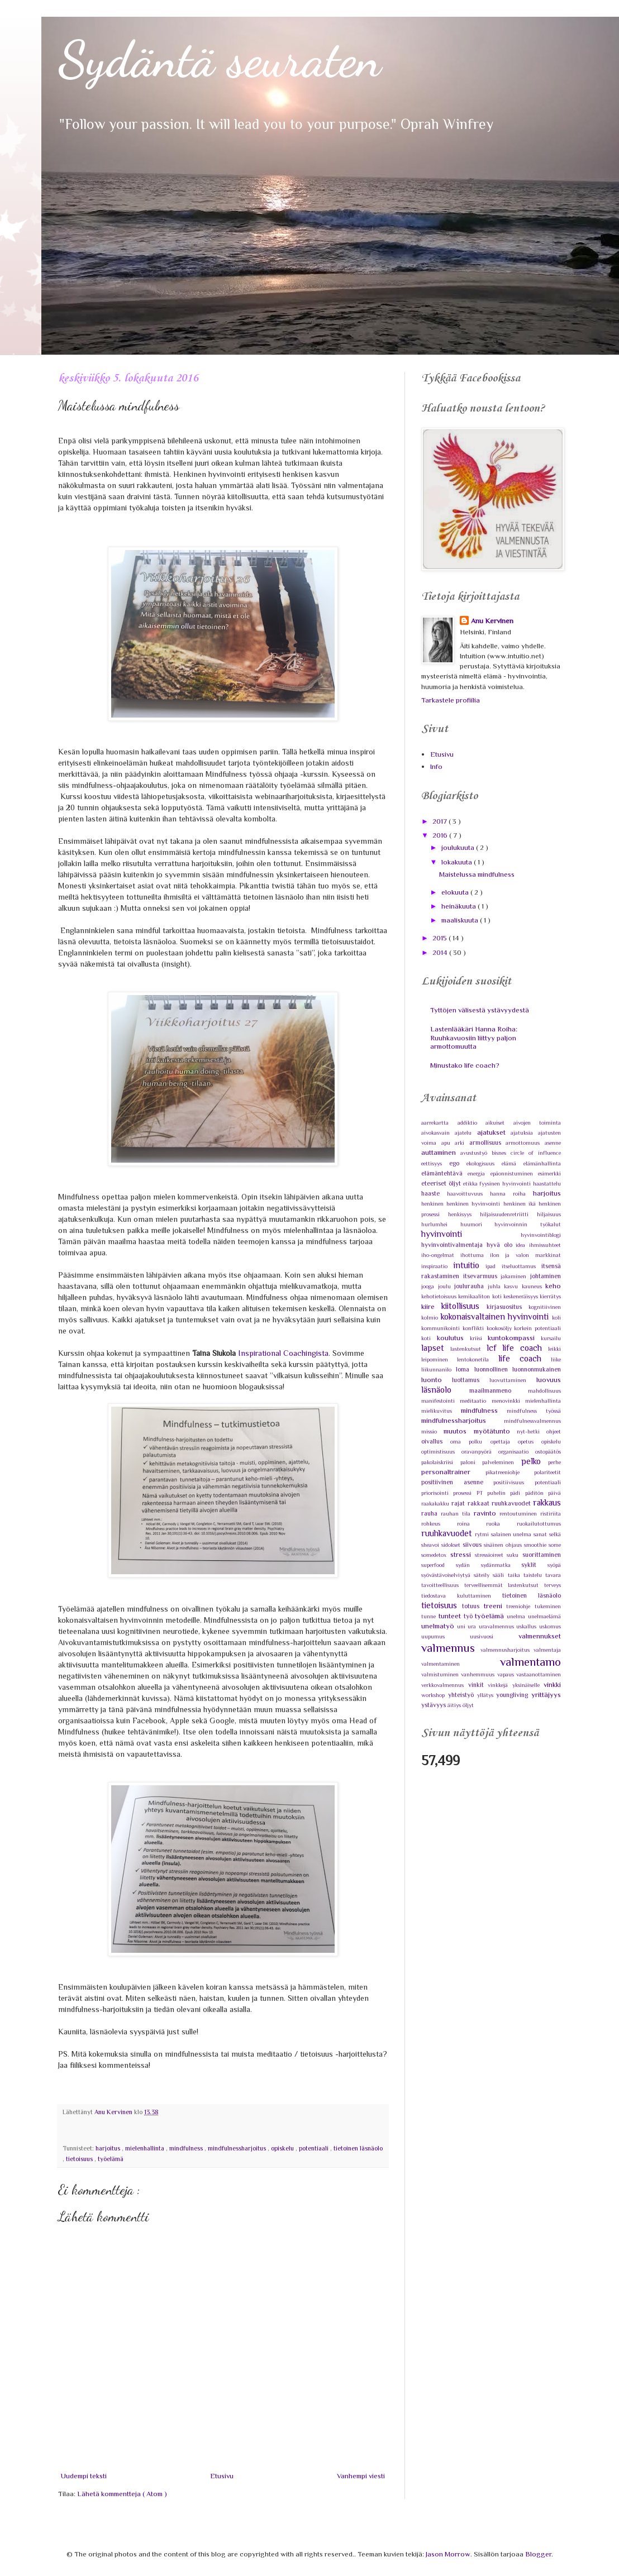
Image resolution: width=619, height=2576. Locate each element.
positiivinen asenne (457, 1482)
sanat (541, 1534)
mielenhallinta (145, 2148)
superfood (438, 1565)
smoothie (536, 1545)
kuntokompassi (514, 1338)
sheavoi (431, 1545)
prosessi (464, 1493)
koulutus (453, 1338)
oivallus (435, 1441)
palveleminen (501, 1462)
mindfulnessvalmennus (532, 1421)
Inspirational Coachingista (283, 1353)
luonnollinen (493, 1369)
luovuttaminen (512, 1380)
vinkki (552, 1684)
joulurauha (471, 1286)
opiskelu (283, 2148)
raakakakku (436, 1503)
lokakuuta (457, 862)
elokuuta (455, 892)
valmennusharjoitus (507, 1650)
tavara (553, 1575)
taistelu (534, 1575)
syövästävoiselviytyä (447, 1575)
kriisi (479, 1338)
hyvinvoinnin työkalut (527, 1224)
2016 (440, 835)
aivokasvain (438, 1133)
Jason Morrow (448, 2554)
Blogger (538, 2554)
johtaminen (545, 1276)
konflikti (475, 1328)
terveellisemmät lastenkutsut (504, 1585)
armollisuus (487, 1142)
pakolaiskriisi (440, 1462)
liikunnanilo (438, 1369)
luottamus (470, 1380)
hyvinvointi (471, 1234)
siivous (473, 1545)
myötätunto (495, 1431)
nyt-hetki (531, 1431)
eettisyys (435, 1163)
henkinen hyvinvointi (474, 1204)
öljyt (468, 1705)
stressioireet (491, 1555)
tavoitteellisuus (442, 1585)
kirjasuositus (507, 1307)
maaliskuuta (460, 920)
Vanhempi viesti (361, 2476)
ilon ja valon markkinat (525, 1255)
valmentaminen (460, 1664)
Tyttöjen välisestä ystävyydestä (479, 1010)
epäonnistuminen (514, 1173)
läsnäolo (445, 1389)
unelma (517, 1616)
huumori (477, 1224)
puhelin (498, 1493)
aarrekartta (439, 1123)
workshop (434, 1695)
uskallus (527, 1626)
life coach (524, 1358)
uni (462, 1626)
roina (472, 1524)
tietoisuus (80, 2159)
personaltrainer (453, 1472)
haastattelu (547, 1184)
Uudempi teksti (84, 2476)
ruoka (501, 1524)
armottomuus (525, 1143)
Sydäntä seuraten (219, 59)
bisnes (501, 1153)
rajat (459, 1503)
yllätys (487, 1695)
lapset (435, 1347)
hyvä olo (501, 1245)
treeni (495, 1606)
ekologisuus (484, 1163)
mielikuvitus (441, 1411)
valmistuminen (441, 1674)
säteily (483, 1575)
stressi (462, 1554)
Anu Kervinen (492, 620)
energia (479, 1173)
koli (556, 1318)
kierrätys (550, 1296)
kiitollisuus (464, 1306)
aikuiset (499, 1123)
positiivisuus (514, 1482)
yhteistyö (462, 1695)
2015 (440, 938)
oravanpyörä (479, 1452)
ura (473, 1626)
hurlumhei (440, 1224)
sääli (500, 1575)
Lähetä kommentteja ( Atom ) (122, 2493)
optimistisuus (441, 1452)
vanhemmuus (479, 1674)
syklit (534, 1565)
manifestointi (440, 1401)
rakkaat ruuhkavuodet (501, 1503)
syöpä (554, 1565)
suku (514, 1555)
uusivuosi (494, 1636)
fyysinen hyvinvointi (506, 1184)
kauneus (534, 1286)
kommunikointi (442, 1328)
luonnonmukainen (536, 1369)
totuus (473, 1606)
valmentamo (530, 1662)
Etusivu (222, 2476)
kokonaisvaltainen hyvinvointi (496, 1316)
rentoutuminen (519, 1514)
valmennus (450, 1648)
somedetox (435, 1555)
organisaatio (516, 1452)
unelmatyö (439, 1626)
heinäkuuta (459, 906)
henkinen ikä (521, 1204)
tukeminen (548, 1606)
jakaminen (515, 1276)
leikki (554, 1349)
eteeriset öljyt (442, 1183)
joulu (446, 1286)
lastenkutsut (468, 1349)
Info (436, 766)
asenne (553, 1143)
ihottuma (475, 1255)
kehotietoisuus (439, 1296)
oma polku (470, 1441)
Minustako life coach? (464, 1065)
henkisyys (464, 1214)
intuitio (470, 1265)
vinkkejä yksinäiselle (516, 1685)
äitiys (455, 1705)
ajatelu (466, 1133)
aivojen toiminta (537, 1123)
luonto (436, 1379)
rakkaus (547, 1502)
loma (465, 1369)
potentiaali (314, 2148)
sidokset (452, 1545)
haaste (434, 1193)
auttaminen (440, 1152)
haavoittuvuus (468, 1194)
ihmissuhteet (545, 1245)
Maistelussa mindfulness (477, 874)
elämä (512, 1163)
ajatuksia (524, 1133)
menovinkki (508, 1401)
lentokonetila (477, 1359)
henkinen (433, 1204)
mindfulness (186, 2148)
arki (462, 1143)
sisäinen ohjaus (504, 1545)
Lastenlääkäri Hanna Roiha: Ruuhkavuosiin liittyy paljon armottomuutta (473, 1037)
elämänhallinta (542, 1163)
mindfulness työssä (534, 1411)
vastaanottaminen (538, 1674)
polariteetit (547, 1472)
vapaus (506, 1674)
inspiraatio (437, 1266)
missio (432, 1431)
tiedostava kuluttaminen (461, 1596)
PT (482, 1493)
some (555, 1545)
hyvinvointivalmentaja (454, 1245)
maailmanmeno (498, 1390)
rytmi (483, 1534)
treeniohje (520, 1606)
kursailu (551, 1338)
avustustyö (476, 1153)
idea (522, 1245)
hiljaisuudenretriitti (508, 1214)
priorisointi (437, 1493)
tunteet (451, 1616)
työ (469, 1616)
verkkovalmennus (444, 1685)
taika (515, 1575)
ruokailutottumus (539, 1524)
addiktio (472, 1123)
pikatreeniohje (510, 1472)
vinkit (478, 1685)
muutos (458, 1431)
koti (429, 1338)
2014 (440, 952)
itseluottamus (522, 1266)
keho (553, 1286)
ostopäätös (548, 1452)
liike (556, 1359)
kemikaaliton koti (480, 1296)
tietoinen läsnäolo (358, 2148)
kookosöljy (501, 1328)
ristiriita (550, 1514)
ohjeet (553, 1431)
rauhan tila (457, 1514)
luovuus (548, 1379)
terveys (552, 1585)
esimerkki (549, 1173)
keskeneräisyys (521, 1296)
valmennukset (539, 1636)
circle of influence (536, 1153)
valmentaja (547, 1650)
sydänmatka (501, 1565)
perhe (554, 1462)
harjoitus (109, 2148)
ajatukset (494, 1132)
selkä (555, 1534)
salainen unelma (512, 1534)
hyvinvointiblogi (541, 1235)
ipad (493, 1266)
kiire (431, 1306)
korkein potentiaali (537, 1328)
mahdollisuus (544, 1391)
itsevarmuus (482, 1276)
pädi (517, 1493)
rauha (431, 1513)
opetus (529, 1441)
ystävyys (434, 1705)
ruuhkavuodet (448, 1533)
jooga (429, 1286)
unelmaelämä (544, 1616)
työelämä (110, 2159)
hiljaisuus (549, 1214)
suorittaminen (541, 1555)
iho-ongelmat (440, 1255)
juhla (496, 1286)
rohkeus (439, 1524)
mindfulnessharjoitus (238, 2148)
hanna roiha (511, 1194)
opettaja (504, 1441)
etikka (471, 1184)
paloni (471, 1462)
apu (448, 1143)
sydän (468, 1565)
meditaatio (475, 1401)
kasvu (513, 1286)
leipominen (439, 1359)
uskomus (550, 1626)
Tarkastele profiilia (450, 700)
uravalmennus (498, 1626)
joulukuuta (458, 847)
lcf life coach (517, 1347)
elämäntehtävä (444, 1173)
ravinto (486, 1513)
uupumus (445, 1636)
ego (457, 1163)
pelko (535, 1461)
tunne (430, 1616)
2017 (440, 821)
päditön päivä (543, 1493)
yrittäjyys (546, 1694)
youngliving (513, 1695)
